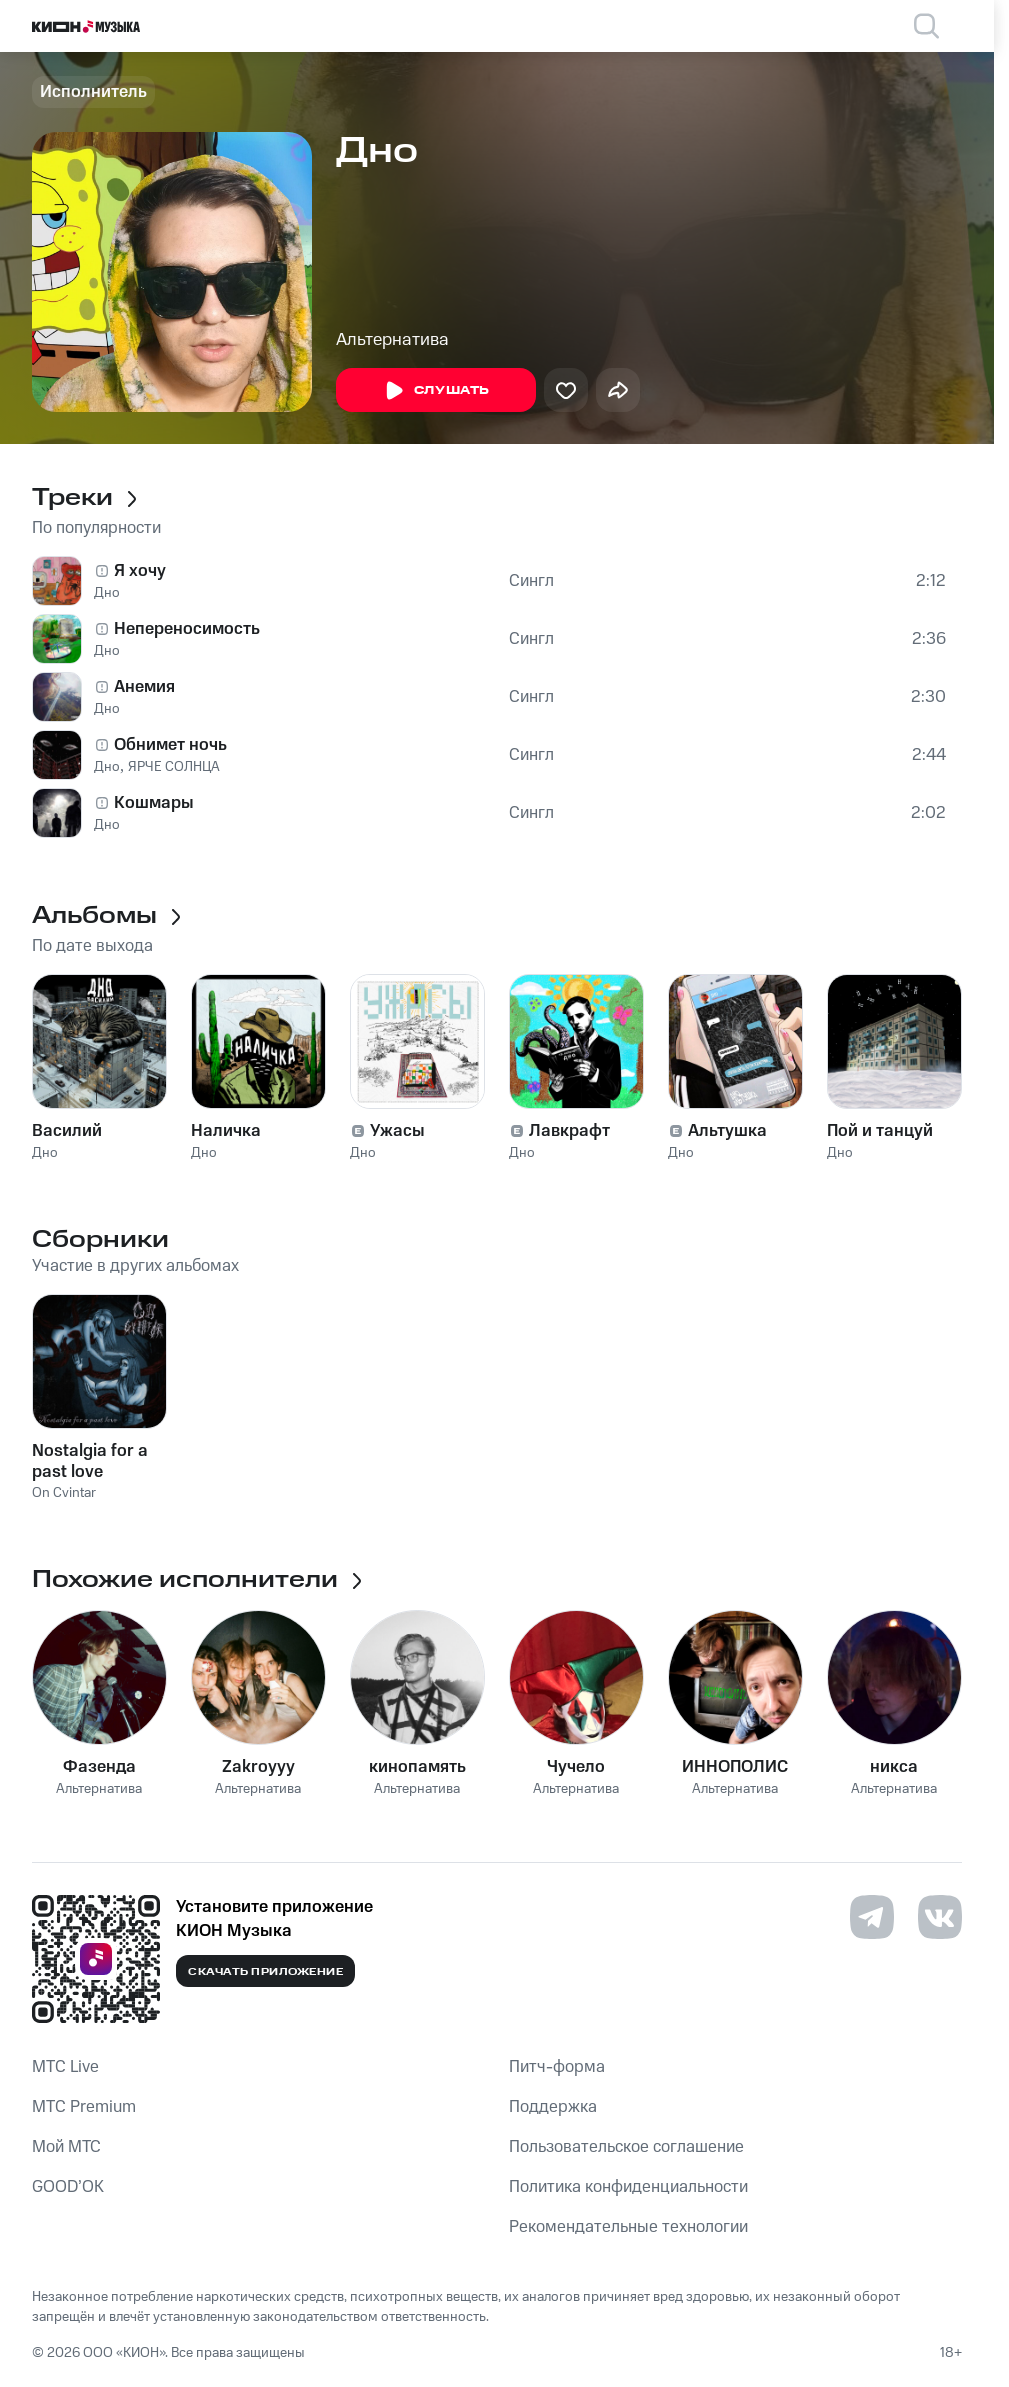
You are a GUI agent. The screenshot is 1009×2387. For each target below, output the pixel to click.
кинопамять (417, 1767)
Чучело (576, 1767)
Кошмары (154, 803)
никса (894, 1767)
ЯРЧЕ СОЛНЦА (174, 767)
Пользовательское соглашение (626, 2147)
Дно (107, 593)
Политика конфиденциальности (628, 2187)
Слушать (436, 391)
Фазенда (99, 1767)
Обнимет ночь (170, 745)
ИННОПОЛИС (735, 1767)
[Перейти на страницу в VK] (940, 1917)
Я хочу (140, 571)
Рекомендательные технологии (628, 2227)
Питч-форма (557, 2067)
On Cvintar (64, 1493)
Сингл (531, 581)
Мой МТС (66, 2147)
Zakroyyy (258, 1767)
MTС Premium (84, 2107)
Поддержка (553, 2107)
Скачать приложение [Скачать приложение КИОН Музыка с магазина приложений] (265, 1972)
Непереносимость (187, 629)
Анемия (144, 687)
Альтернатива (392, 340)
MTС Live (65, 2067)
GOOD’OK (68, 2187)
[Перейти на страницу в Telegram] (872, 1917)
